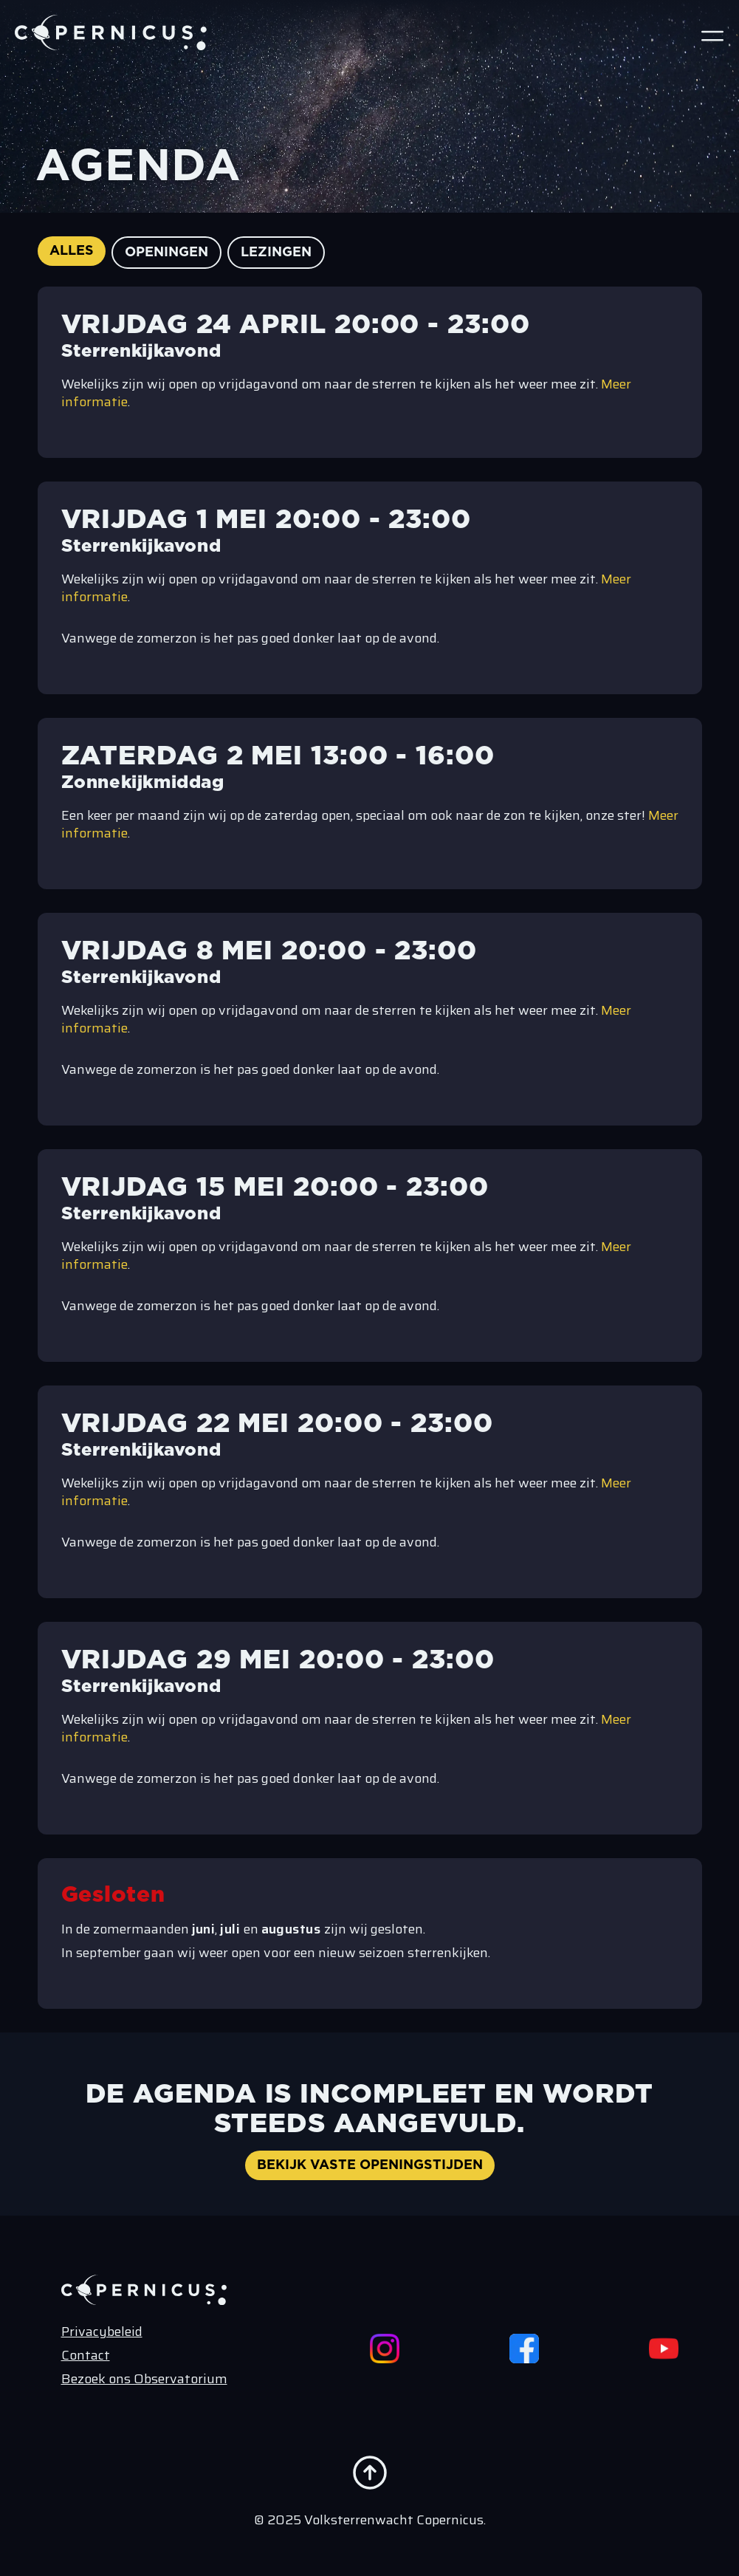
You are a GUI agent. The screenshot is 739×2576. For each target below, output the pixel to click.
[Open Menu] (712, 35)
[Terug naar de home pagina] (111, 32)
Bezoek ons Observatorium (144, 2379)
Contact (85, 2355)
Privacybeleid (101, 2331)
